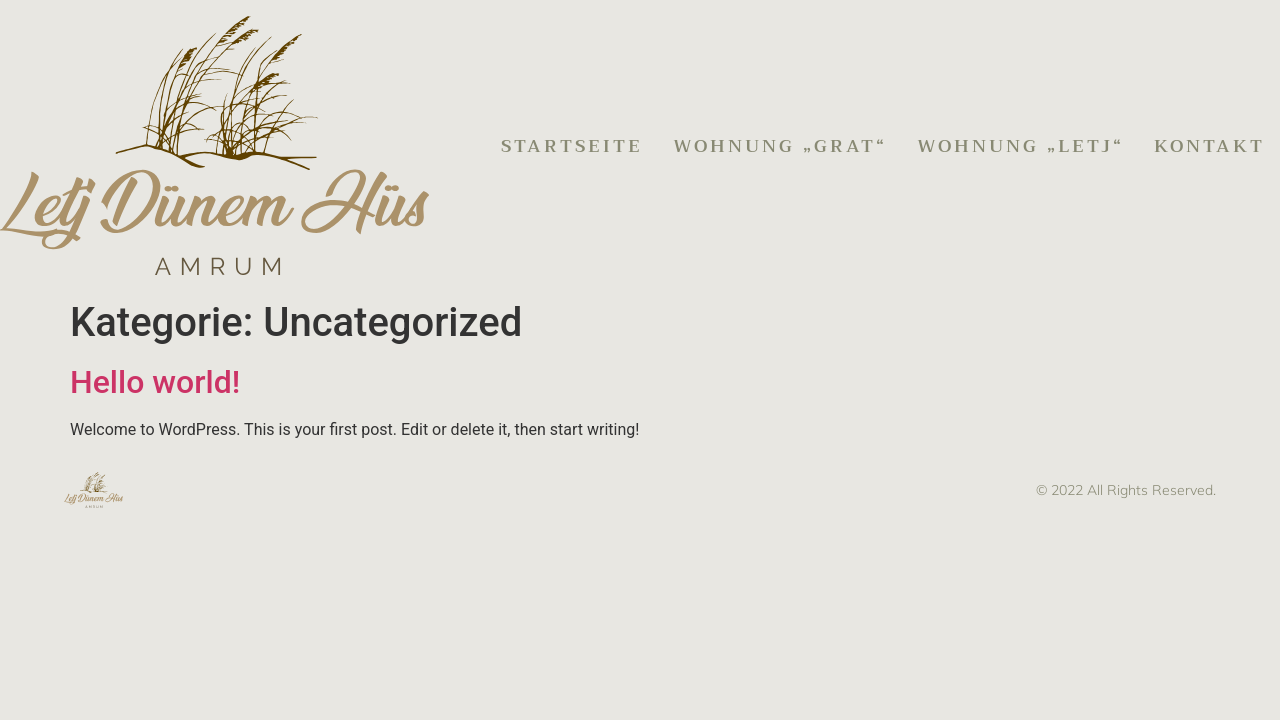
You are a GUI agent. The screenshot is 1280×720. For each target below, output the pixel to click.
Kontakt (1209, 146)
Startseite (572, 146)
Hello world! (155, 382)
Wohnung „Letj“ (1020, 146)
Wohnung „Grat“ (780, 146)
